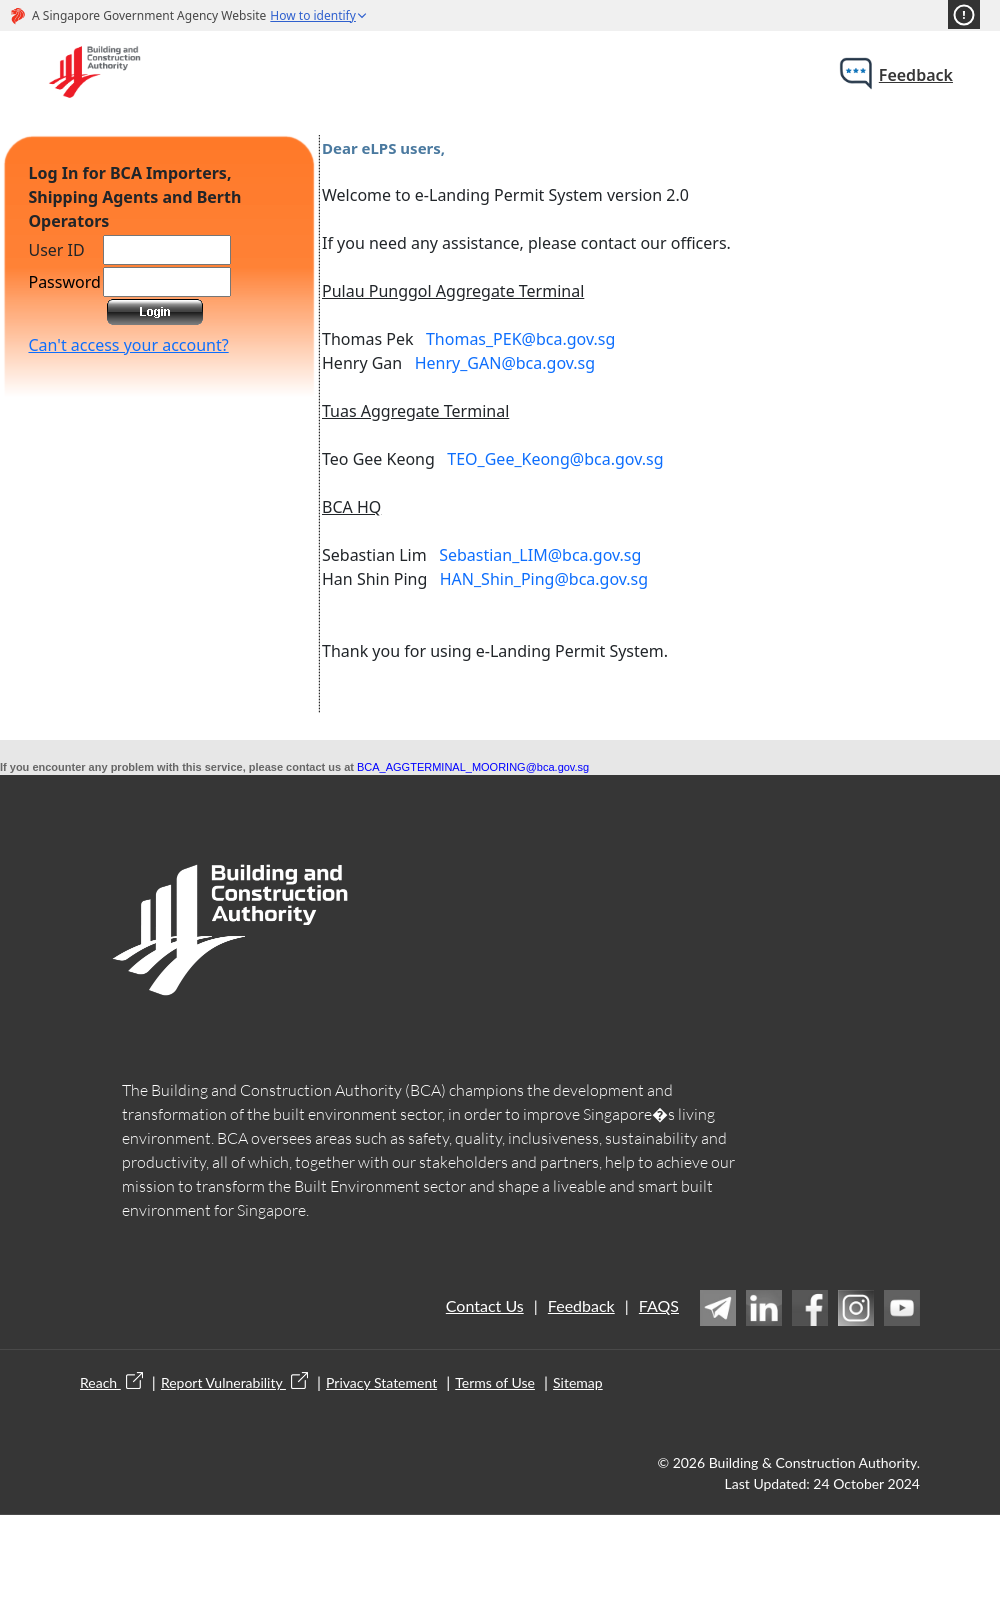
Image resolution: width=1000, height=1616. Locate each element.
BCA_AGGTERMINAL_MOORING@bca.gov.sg (473, 767)
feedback (916, 75)
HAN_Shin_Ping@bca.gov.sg (544, 579)
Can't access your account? (128, 345)
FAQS (659, 1305)
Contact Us (485, 1305)
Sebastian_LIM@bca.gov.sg (540, 555)
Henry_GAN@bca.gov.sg (505, 363)
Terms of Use (495, 1382)
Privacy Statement (381, 1382)
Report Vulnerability (234, 1382)
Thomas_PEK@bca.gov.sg (520, 339)
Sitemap (578, 1382)
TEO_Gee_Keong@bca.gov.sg (555, 459)
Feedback (581, 1305)
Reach (111, 1382)
